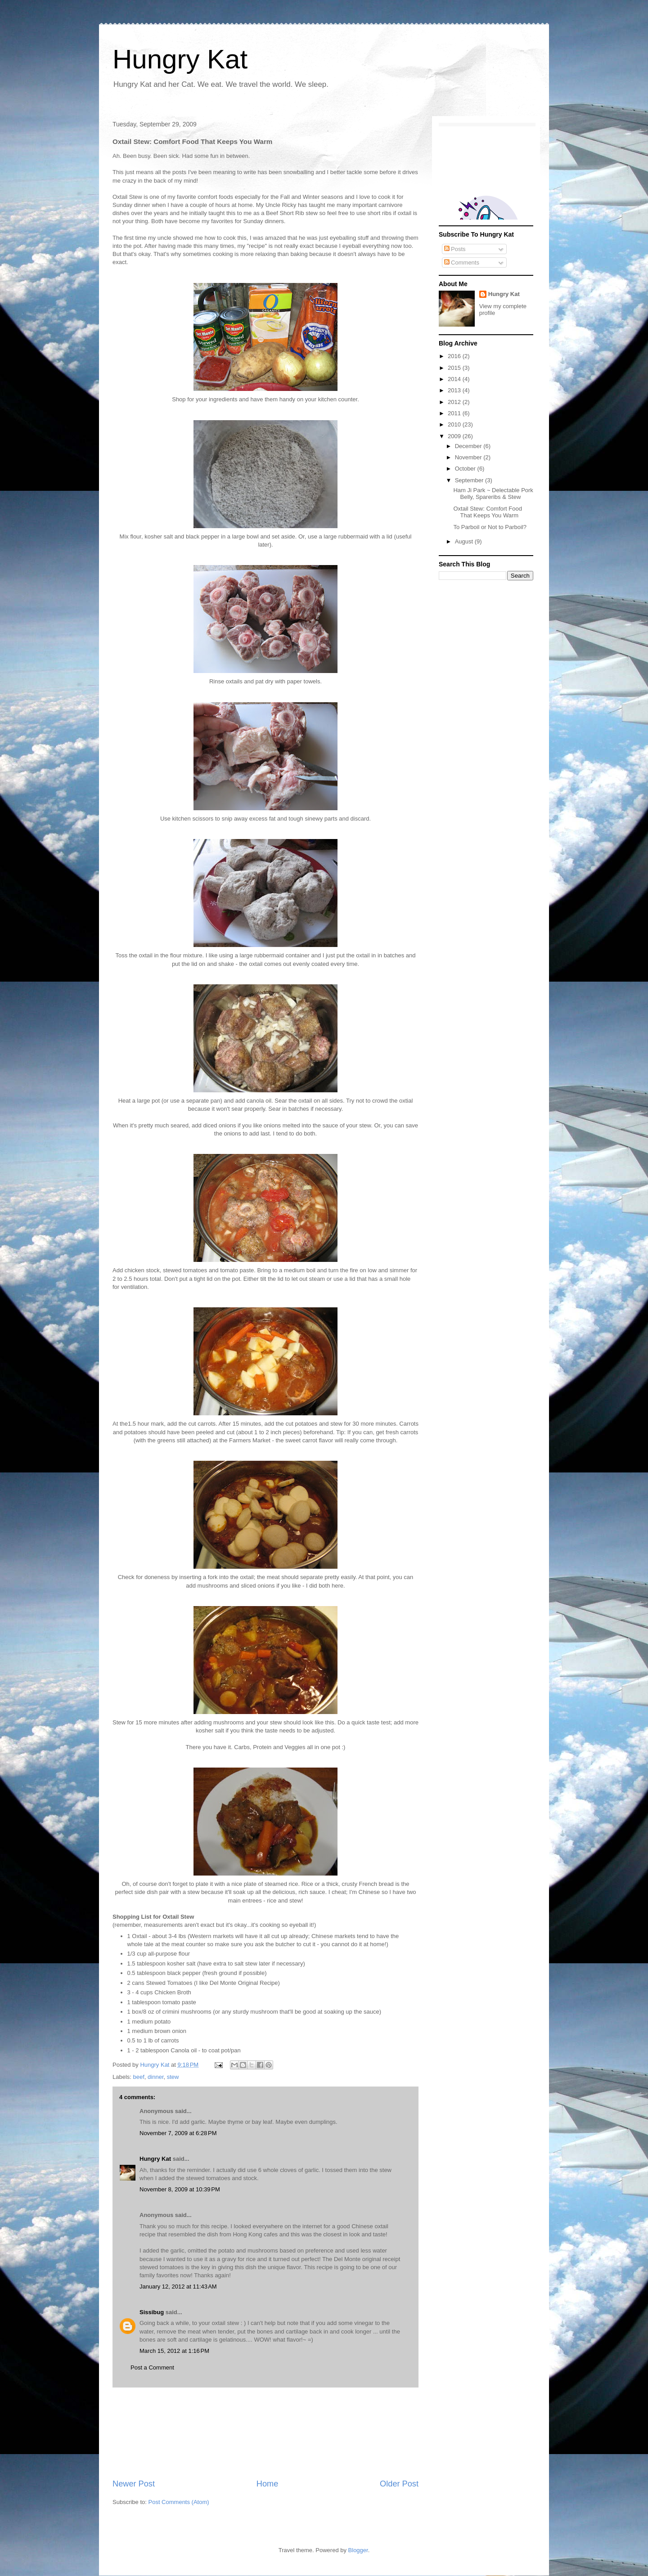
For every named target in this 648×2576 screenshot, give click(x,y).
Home (267, 2483)
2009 (455, 436)
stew (173, 2076)
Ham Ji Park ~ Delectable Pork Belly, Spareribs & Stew (493, 494)
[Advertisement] (265, 2433)
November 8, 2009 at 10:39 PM (180, 2189)
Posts (455, 249)
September (470, 480)
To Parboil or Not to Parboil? (489, 527)
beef (138, 2076)
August (465, 541)
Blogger (358, 2550)
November (469, 457)
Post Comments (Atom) (178, 2502)
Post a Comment (152, 2367)
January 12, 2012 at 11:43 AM (178, 2286)
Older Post (399, 2483)
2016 (455, 356)
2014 (455, 379)
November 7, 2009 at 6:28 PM (178, 2133)
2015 (455, 367)
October (466, 468)
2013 (455, 390)
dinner (155, 2076)
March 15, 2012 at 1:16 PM (174, 2350)
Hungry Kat (180, 59)
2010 (455, 424)
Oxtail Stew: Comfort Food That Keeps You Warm (487, 512)
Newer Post (133, 2483)
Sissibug (152, 2312)
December (469, 446)
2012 (455, 402)
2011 (455, 413)
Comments (461, 262)
